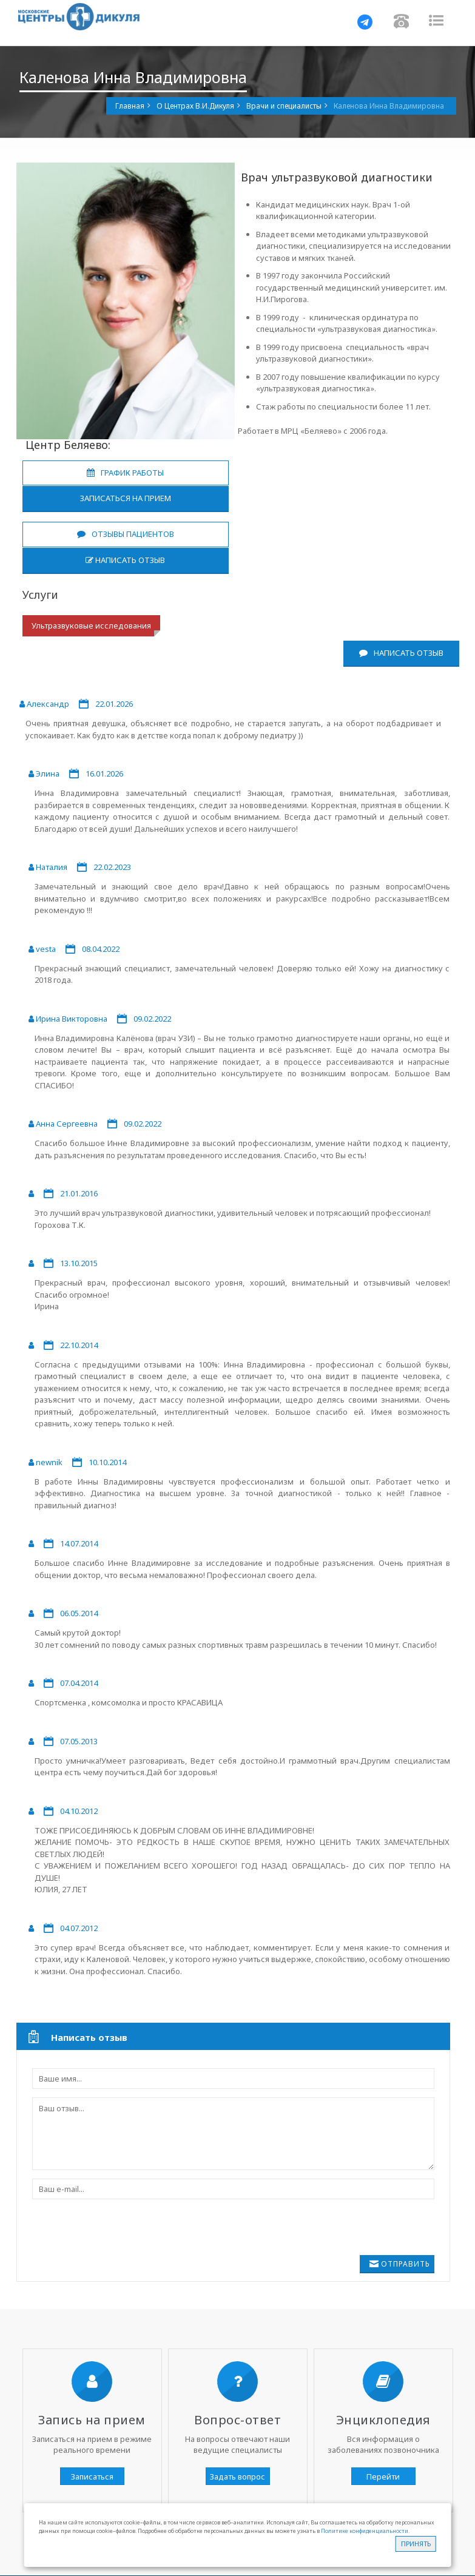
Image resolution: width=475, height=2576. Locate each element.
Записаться (92, 2476)
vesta (46, 948)
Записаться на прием (125, 498)
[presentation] (124, 2231)
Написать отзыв (125, 560)
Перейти (383, 2476)
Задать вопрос (237, 2476)
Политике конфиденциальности (364, 2531)
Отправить (405, 2264)
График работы (125, 472)
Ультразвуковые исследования (91, 625)
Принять (416, 2543)
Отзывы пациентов (125, 533)
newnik (49, 1462)
